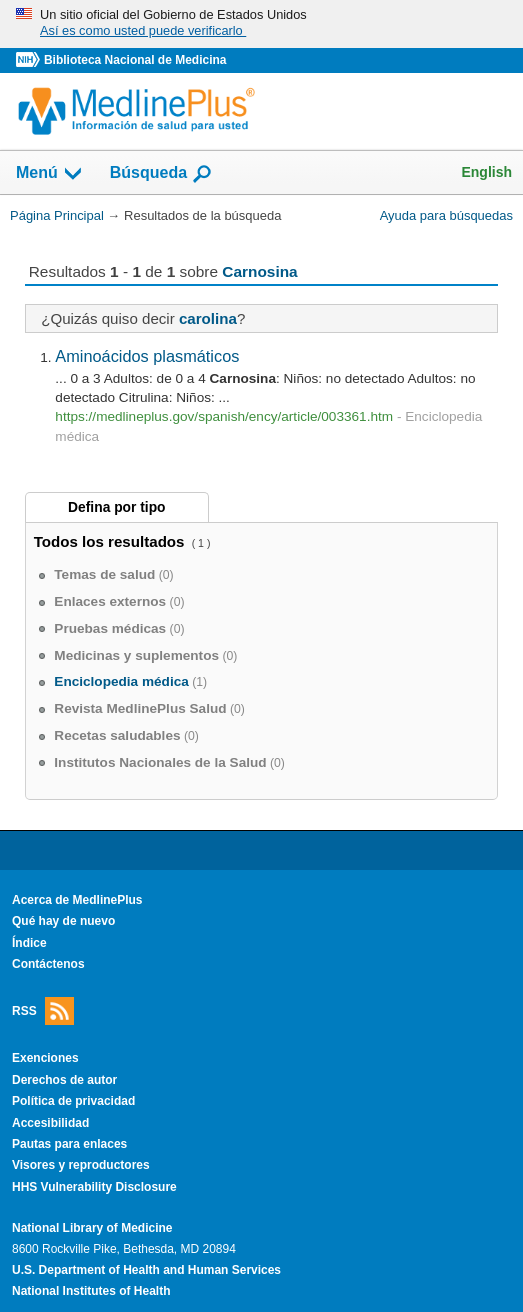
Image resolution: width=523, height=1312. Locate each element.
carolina (208, 318)
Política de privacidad (73, 1101)
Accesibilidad (50, 1123)
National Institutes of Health (91, 1291)
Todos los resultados (111, 541)
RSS (43, 1011)
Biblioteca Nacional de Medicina (135, 60)
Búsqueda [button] (161, 174)
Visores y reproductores (81, 1165)
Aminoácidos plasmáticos (147, 356)
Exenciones (45, 1058)
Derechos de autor (64, 1080)
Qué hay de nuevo (63, 921)
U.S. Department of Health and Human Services (146, 1270)
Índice (29, 943)
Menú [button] (50, 174)
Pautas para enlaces (69, 1144)
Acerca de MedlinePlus (77, 900)
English (486, 172)
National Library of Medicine (92, 1228)
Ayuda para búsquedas (446, 215)
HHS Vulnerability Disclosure (94, 1187)
